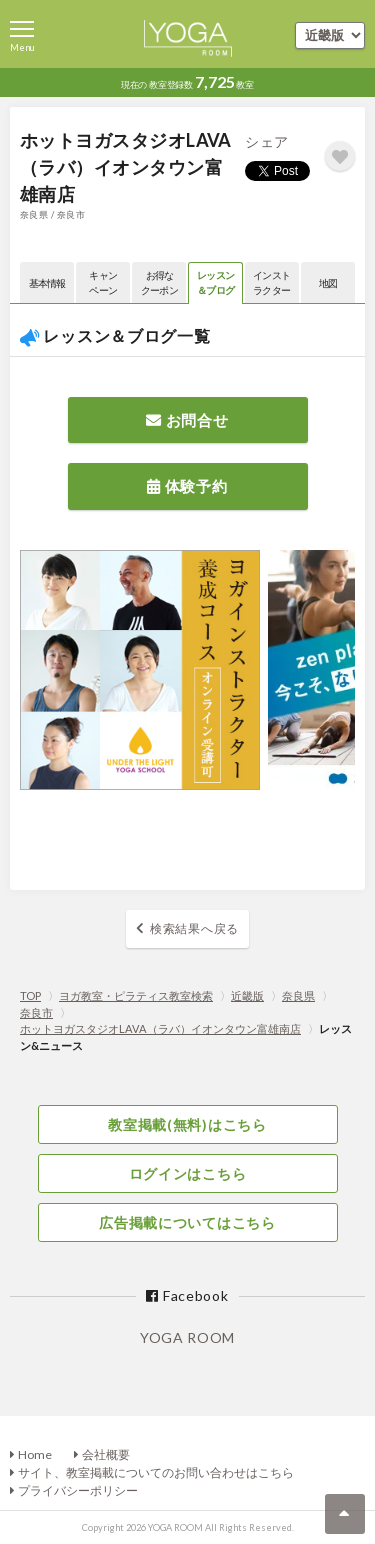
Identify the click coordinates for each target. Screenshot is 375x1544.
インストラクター (271, 282)
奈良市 (36, 1012)
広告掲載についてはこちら (187, 1222)
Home (35, 1454)
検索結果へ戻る (194, 928)
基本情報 (47, 283)
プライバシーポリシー (78, 1490)
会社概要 (106, 1454)
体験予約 (187, 486)
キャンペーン (103, 282)
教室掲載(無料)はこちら (187, 1124)
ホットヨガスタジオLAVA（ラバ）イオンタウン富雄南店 (160, 1028)
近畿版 (247, 995)
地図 (328, 283)
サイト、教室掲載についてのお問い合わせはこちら (156, 1472)
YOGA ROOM (187, 1337)
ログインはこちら (188, 1173)
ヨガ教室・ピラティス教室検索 (136, 995)
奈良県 (298, 995)
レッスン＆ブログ (215, 282)
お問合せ (187, 420)
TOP (30, 995)
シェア (267, 141)
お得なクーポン (159, 282)
